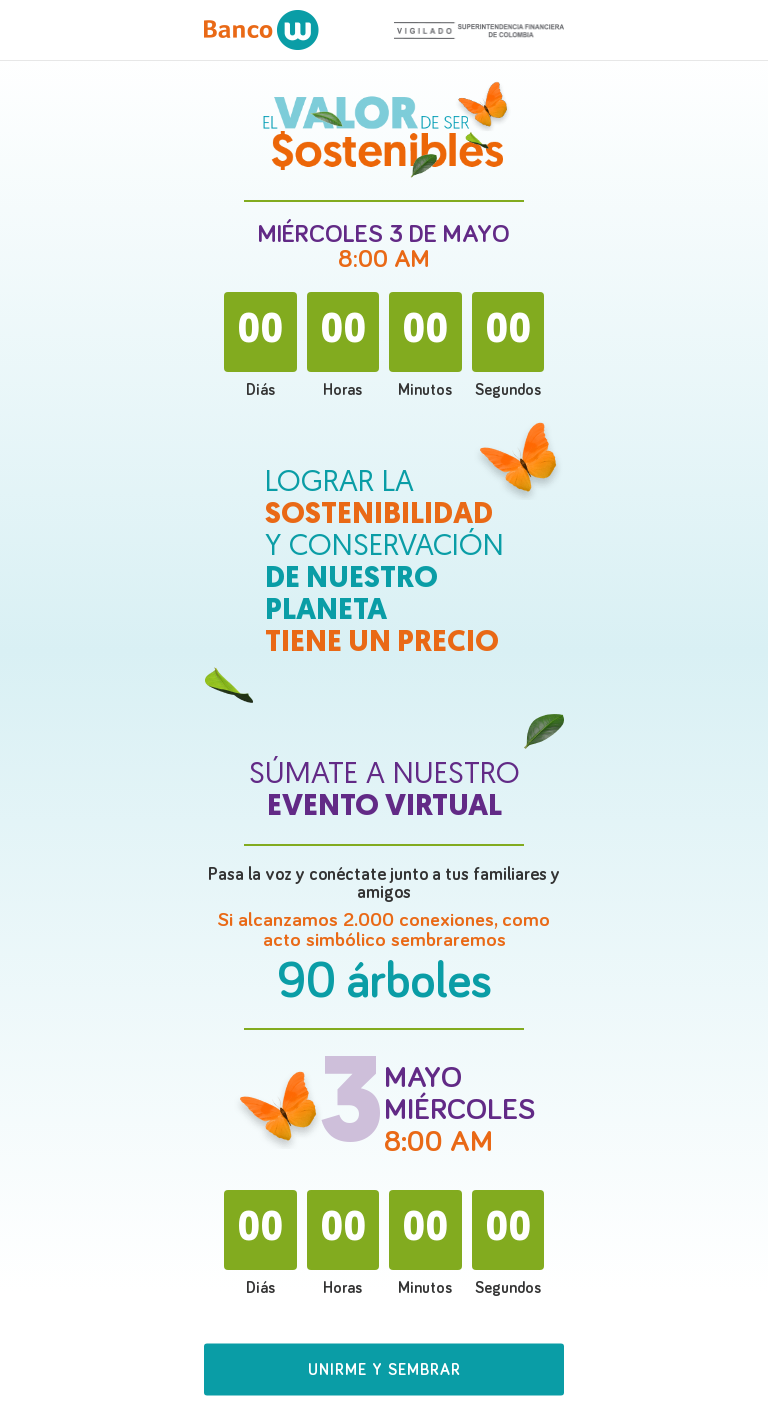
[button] (384, 1378)
